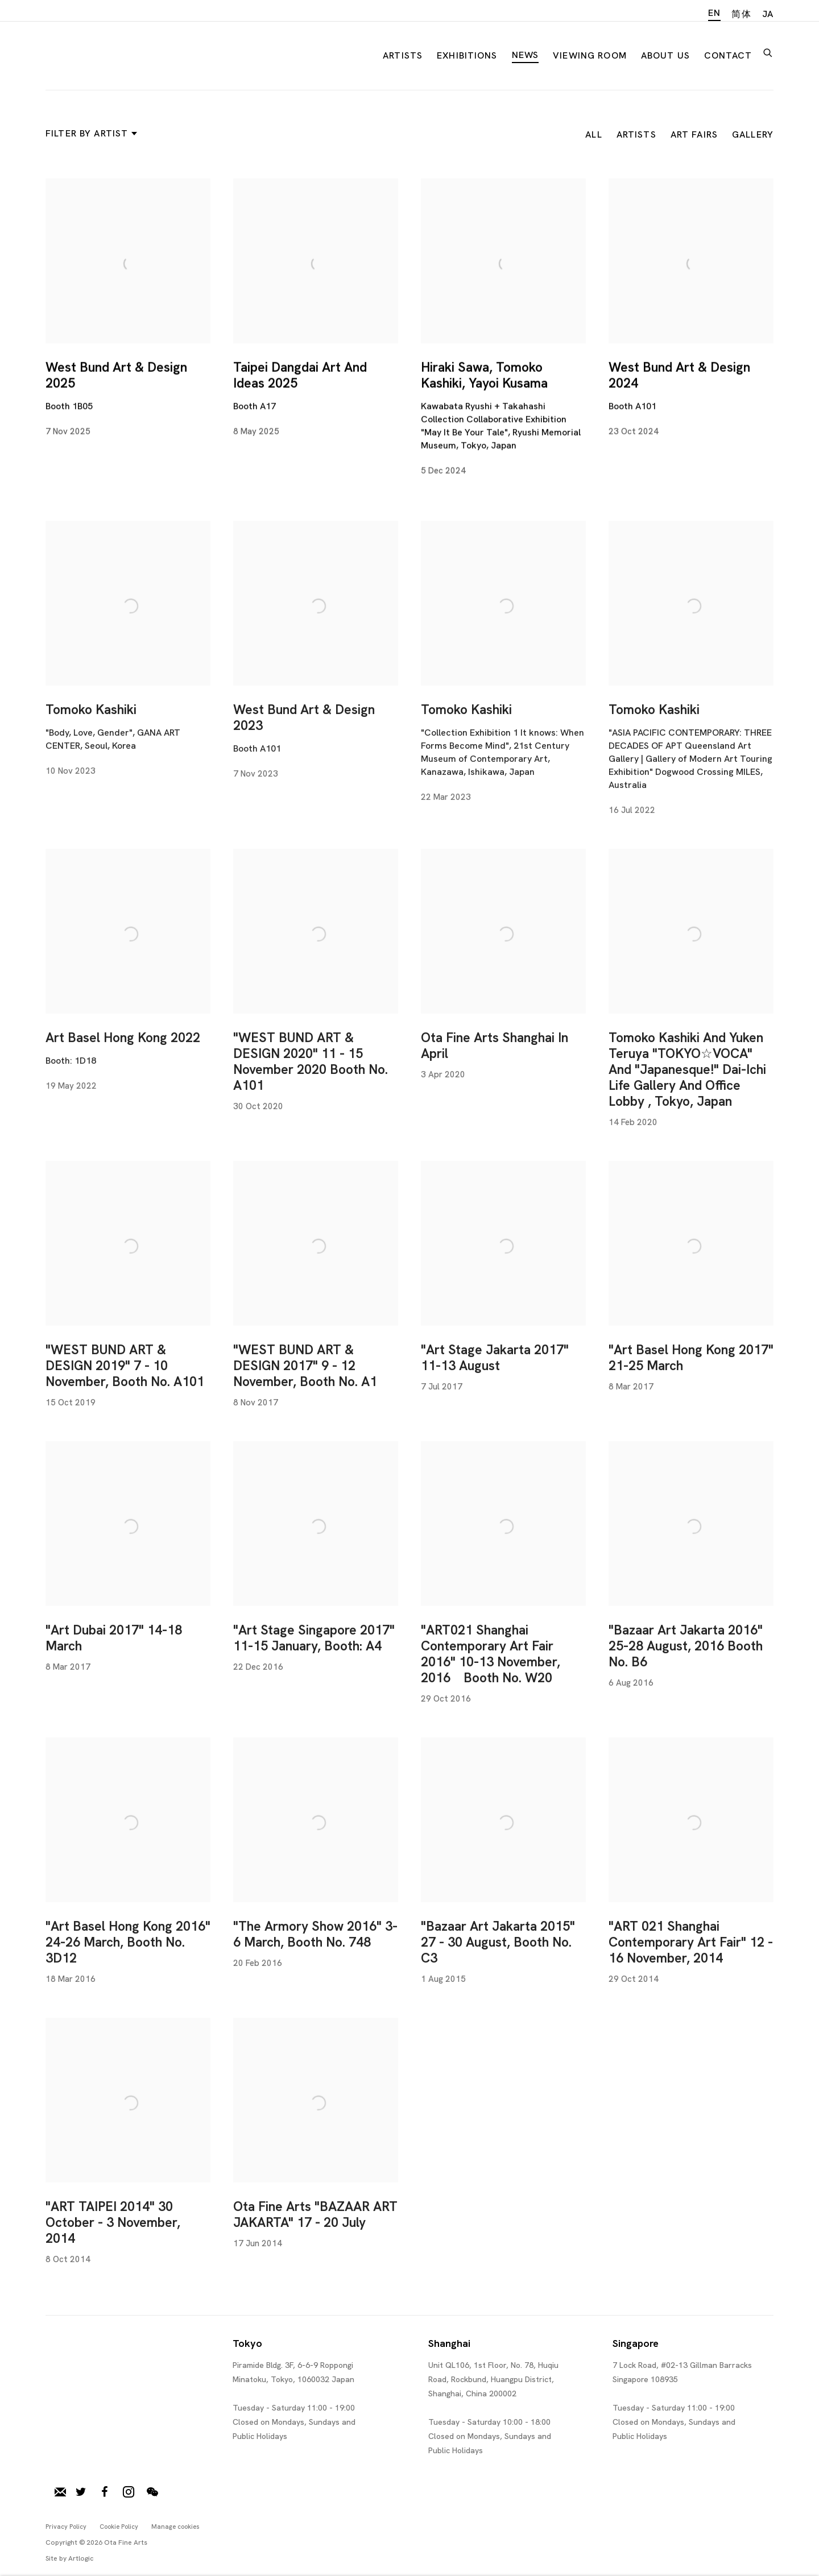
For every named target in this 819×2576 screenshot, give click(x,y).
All (593, 134)
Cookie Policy (119, 2527)
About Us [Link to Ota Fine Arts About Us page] (665, 55)
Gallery (753, 134)
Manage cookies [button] (175, 2527)
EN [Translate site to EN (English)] (714, 13)
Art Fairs (694, 134)
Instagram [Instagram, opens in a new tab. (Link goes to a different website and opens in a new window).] (128, 2492)
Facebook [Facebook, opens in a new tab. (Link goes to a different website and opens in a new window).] (105, 2492)
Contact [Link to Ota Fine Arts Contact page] (728, 55)
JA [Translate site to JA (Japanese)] (768, 14)
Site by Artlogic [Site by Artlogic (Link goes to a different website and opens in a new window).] (70, 2558)
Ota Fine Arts (105, 53)
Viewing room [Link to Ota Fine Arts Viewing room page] (590, 55)
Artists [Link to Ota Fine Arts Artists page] (403, 55)
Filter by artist (90, 133)
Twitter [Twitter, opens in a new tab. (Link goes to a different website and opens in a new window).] (81, 2492)
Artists (636, 134)
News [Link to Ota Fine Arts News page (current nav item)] (525, 55)
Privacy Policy (66, 2527)
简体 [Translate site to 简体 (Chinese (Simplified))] (741, 14)
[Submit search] (768, 51)
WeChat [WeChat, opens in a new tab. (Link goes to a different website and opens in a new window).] (152, 2492)
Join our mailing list (60, 2492)
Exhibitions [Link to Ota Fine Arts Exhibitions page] (467, 55)
